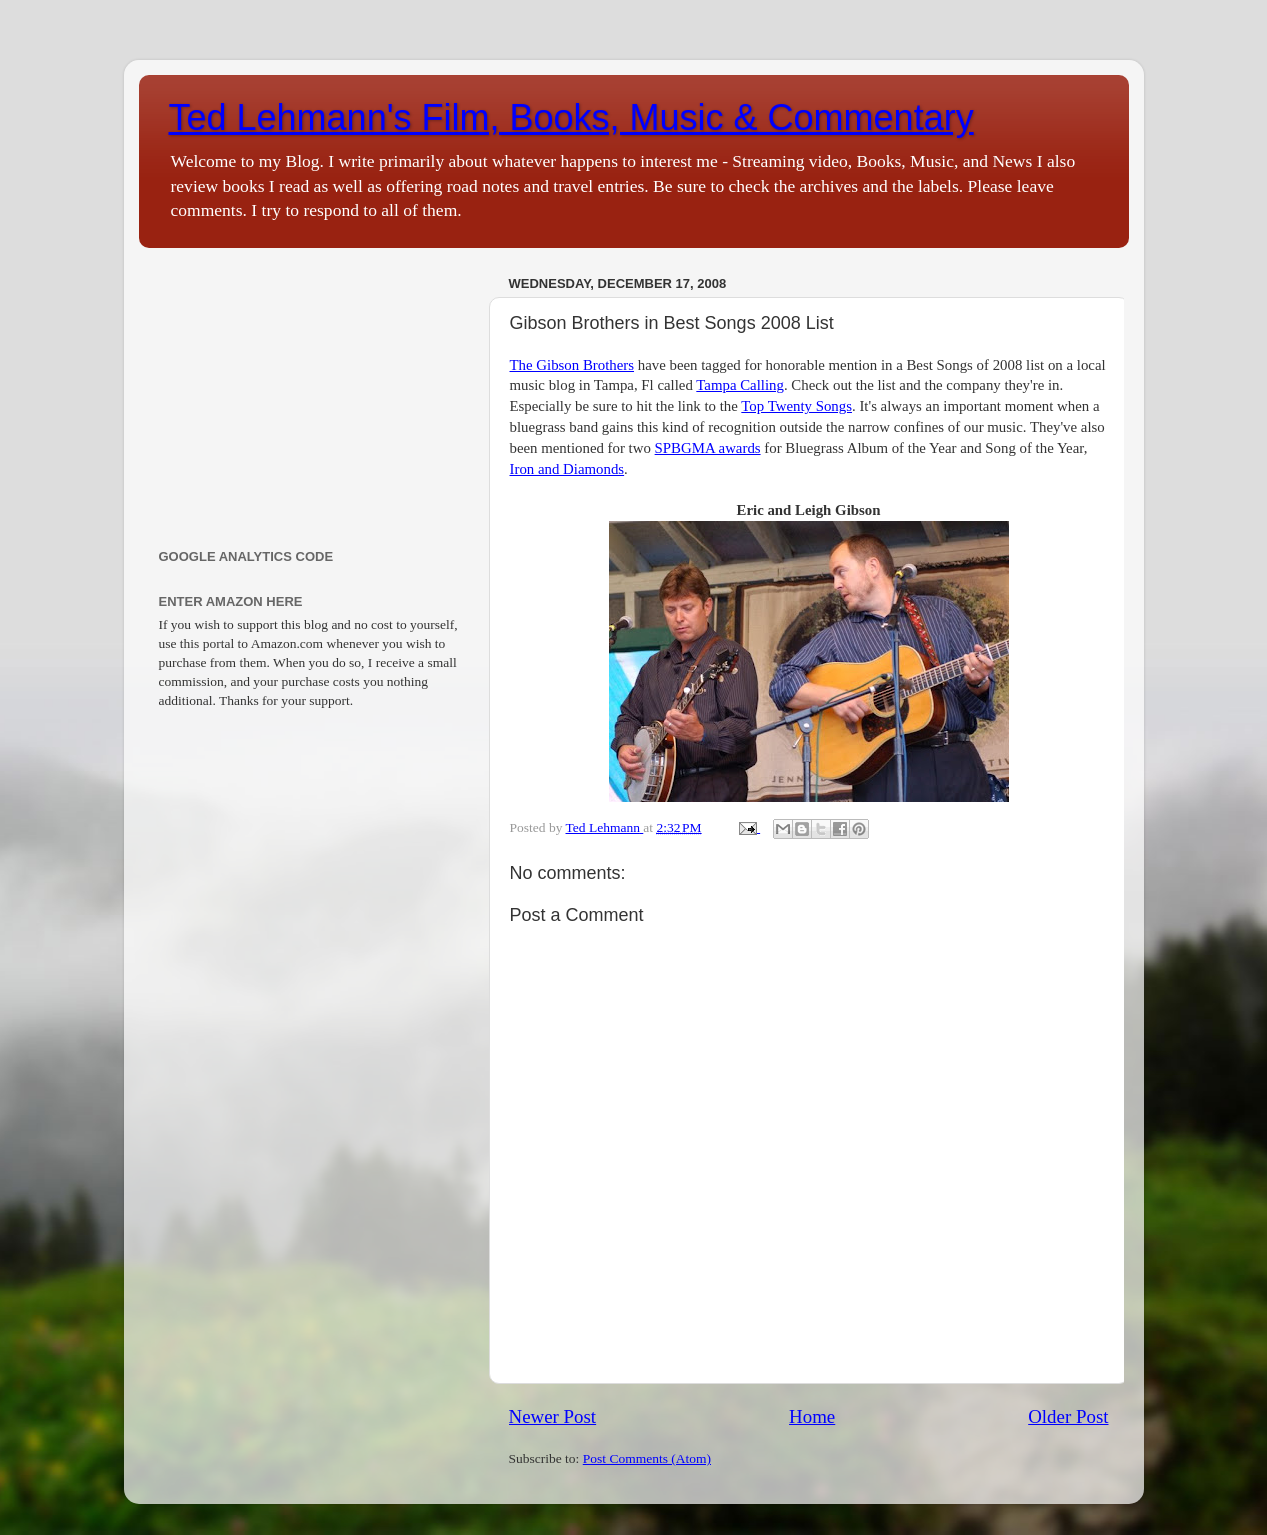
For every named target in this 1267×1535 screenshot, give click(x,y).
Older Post (1068, 1416)
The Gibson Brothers (572, 365)
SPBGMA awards (708, 448)
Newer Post (553, 1416)
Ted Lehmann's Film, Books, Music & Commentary (571, 117)
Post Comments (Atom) (647, 1458)
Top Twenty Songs (796, 406)
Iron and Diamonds (567, 469)
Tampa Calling (740, 385)
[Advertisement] (311, 394)
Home (812, 1416)
